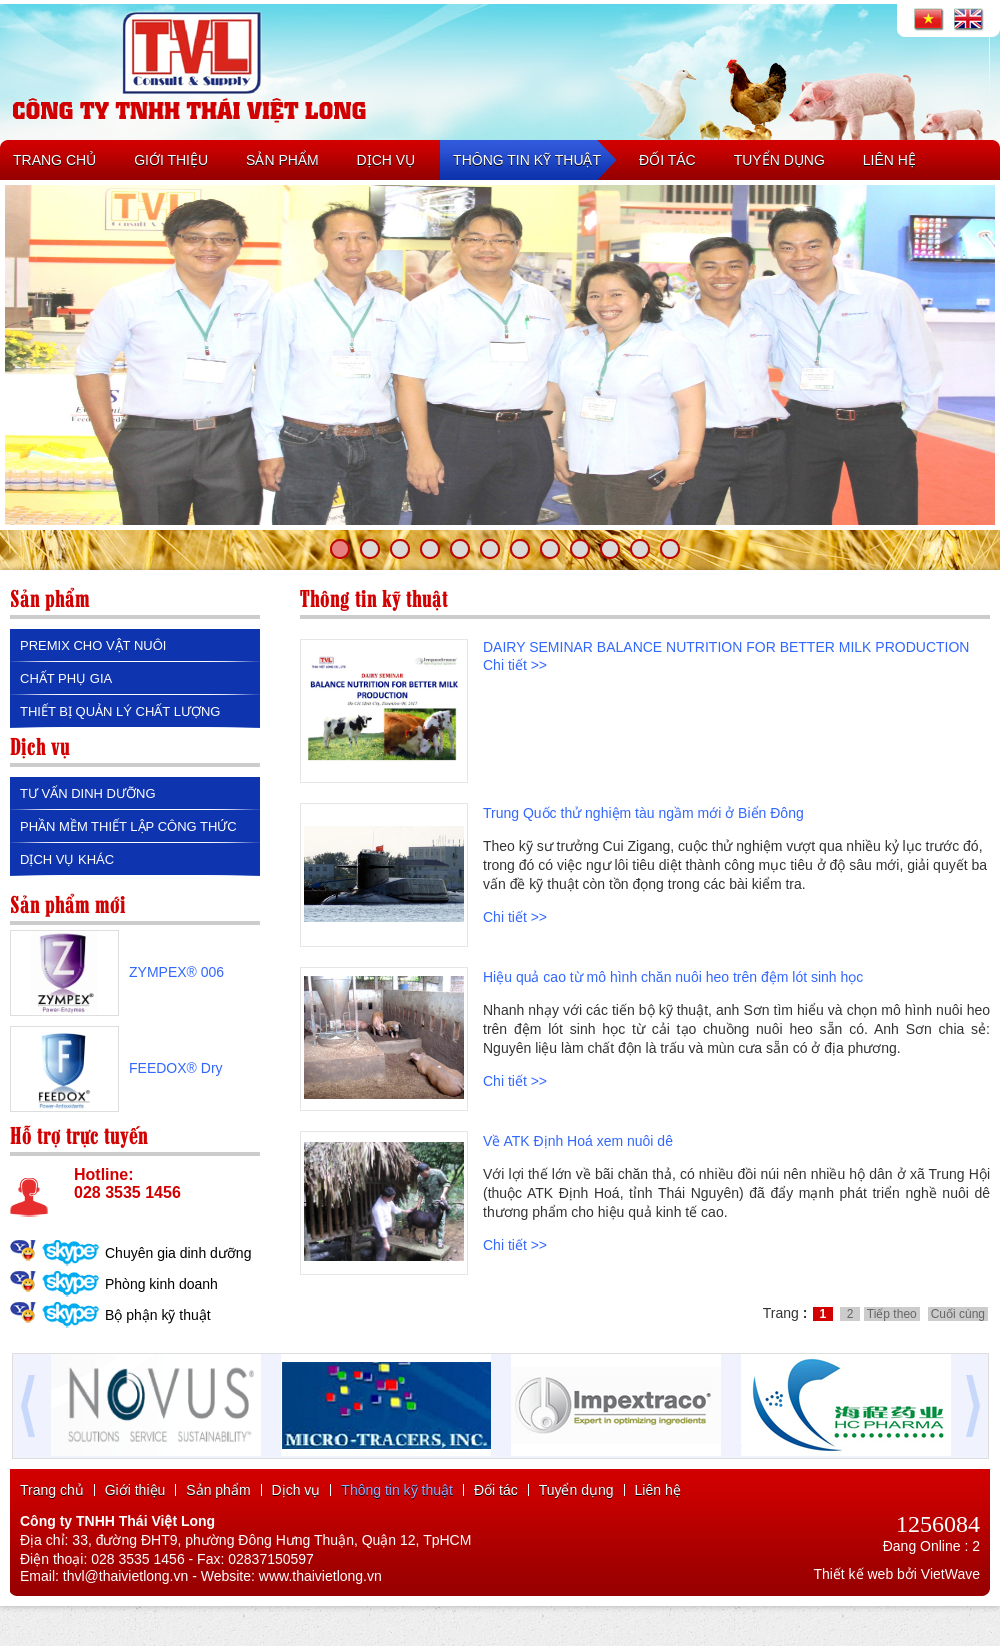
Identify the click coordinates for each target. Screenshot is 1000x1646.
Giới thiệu (135, 1490)
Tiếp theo (892, 1314)
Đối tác (496, 1490)
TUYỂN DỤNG (779, 160)
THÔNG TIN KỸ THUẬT (527, 160)
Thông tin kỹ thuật (397, 1490)
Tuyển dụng (576, 1490)
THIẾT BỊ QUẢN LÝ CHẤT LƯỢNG (120, 711)
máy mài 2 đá (555, 1468)
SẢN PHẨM (282, 160)
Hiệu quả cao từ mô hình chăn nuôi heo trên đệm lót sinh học (673, 977)
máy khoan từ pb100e (640, 1468)
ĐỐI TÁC (667, 160)
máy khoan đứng (357, 1468)
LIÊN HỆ (889, 160)
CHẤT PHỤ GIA (66, 678)
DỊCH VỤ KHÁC (67, 859)
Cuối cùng (958, 1314)
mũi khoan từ (190, 1468)
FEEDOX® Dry (176, 1068)
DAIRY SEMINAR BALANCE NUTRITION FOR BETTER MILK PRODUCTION (726, 647)
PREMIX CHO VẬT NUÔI (93, 645)
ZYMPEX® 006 (176, 972)
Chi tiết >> (515, 665)
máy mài (501, 1468)
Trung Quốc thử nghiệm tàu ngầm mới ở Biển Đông (643, 813)
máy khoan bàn (54, 1468)
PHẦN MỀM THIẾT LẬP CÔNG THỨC (128, 826)
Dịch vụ (296, 1490)
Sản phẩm (218, 1490)
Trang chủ (52, 1490)
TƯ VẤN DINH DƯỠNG (88, 793)
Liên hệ (658, 1490)
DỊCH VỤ (386, 160)
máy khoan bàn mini (270, 1468)
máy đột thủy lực (438, 1468)
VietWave (950, 1574)
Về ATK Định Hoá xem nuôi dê (578, 1141)
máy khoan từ (124, 1468)
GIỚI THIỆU (171, 160)
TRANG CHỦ (54, 160)
